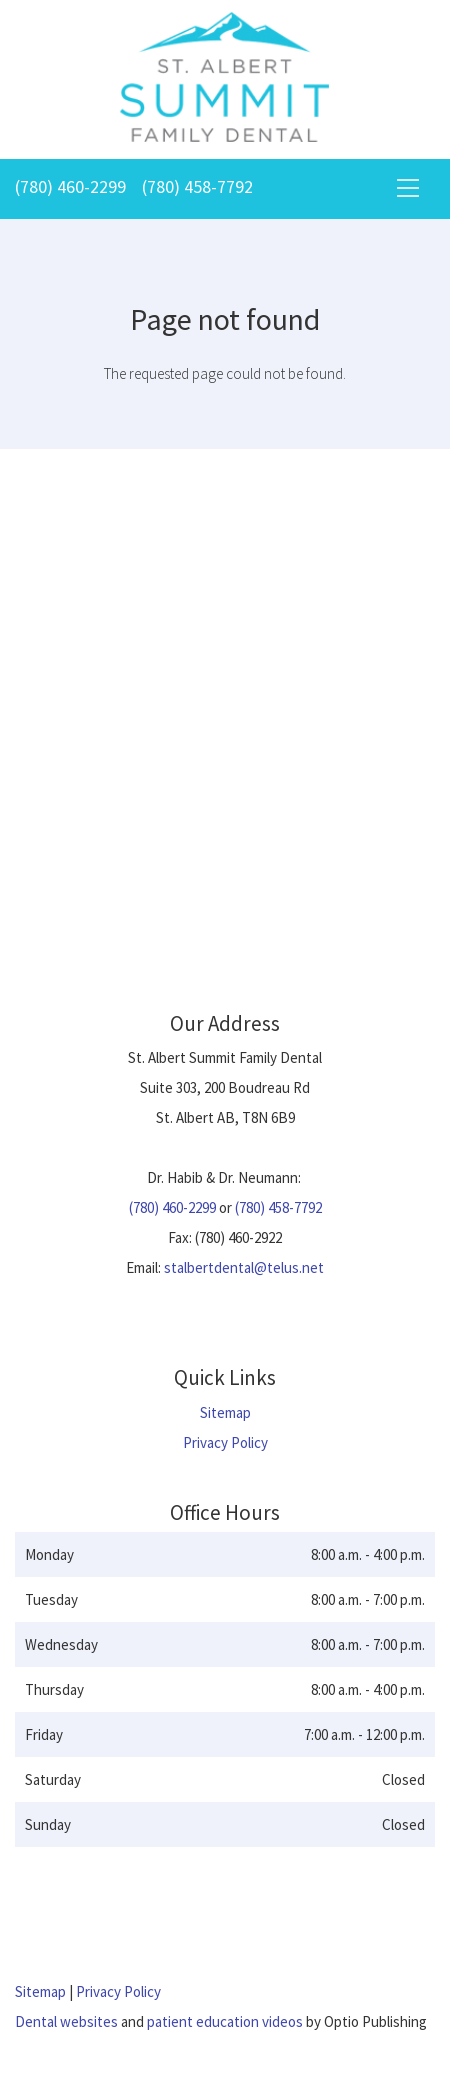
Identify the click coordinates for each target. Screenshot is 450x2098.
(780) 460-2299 (70, 187)
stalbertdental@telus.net (244, 1267)
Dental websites (66, 2021)
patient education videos (225, 2021)
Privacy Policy (225, 1442)
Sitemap (225, 1412)
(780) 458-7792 (197, 187)
